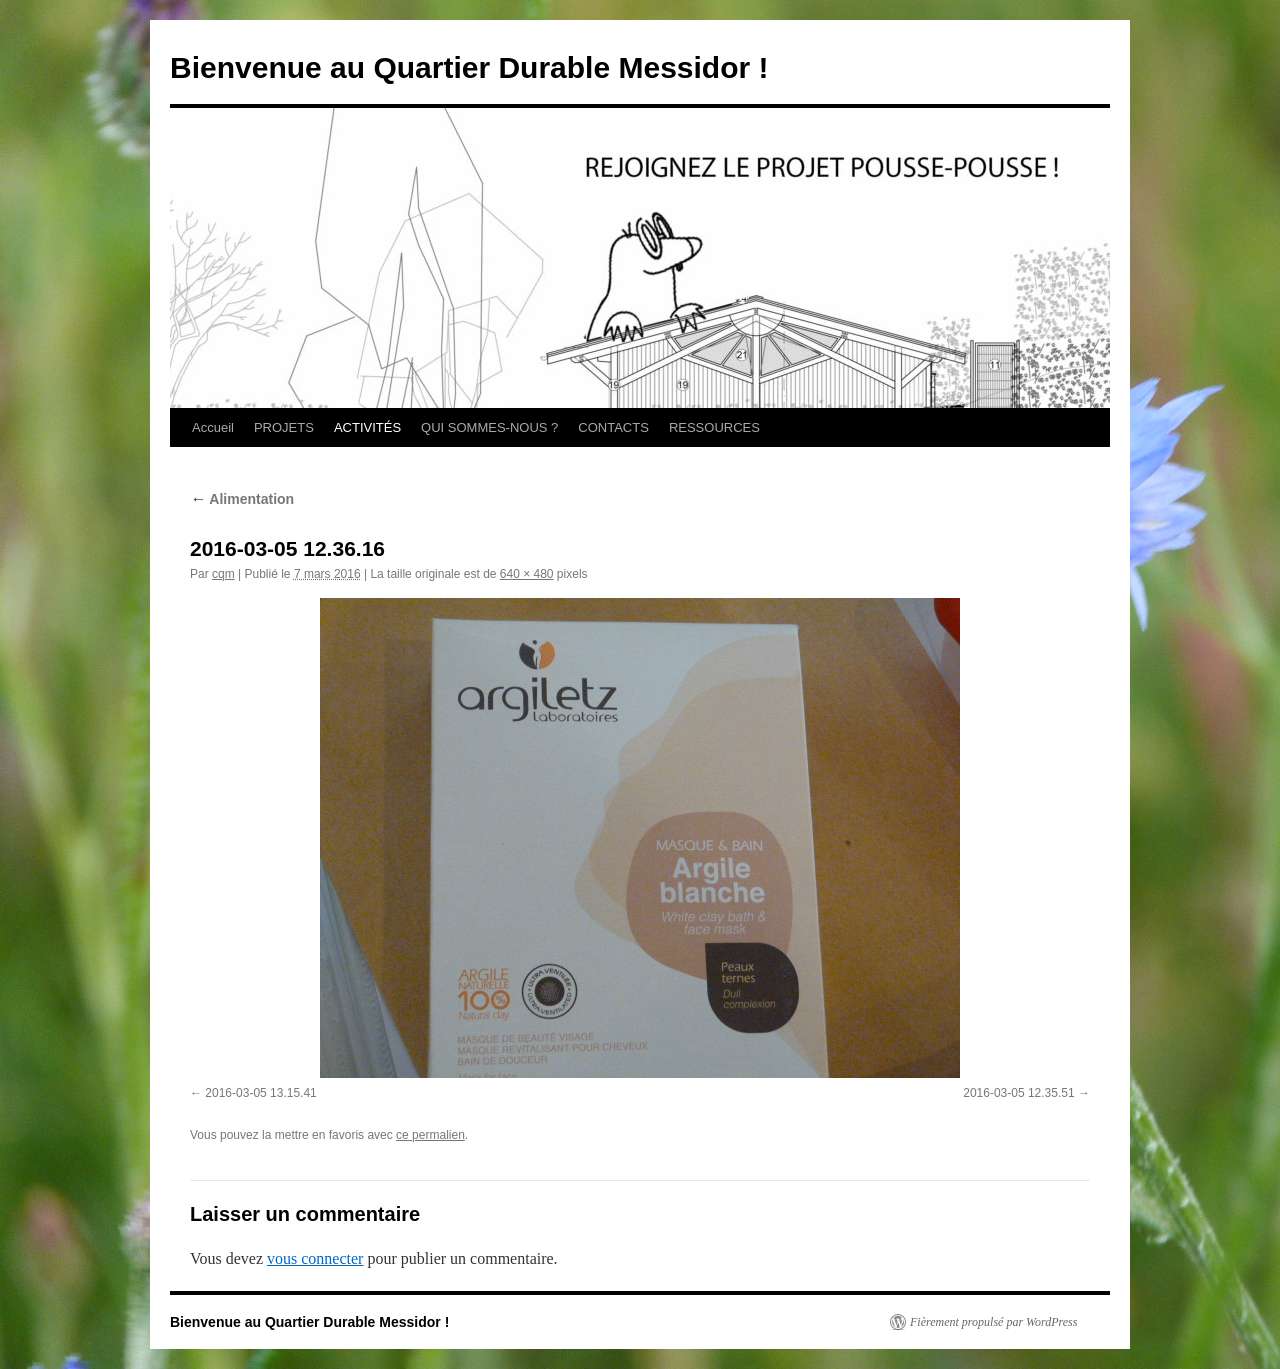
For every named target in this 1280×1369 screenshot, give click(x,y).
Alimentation (242, 499)
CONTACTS (613, 427)
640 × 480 (527, 574)
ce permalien (430, 1135)
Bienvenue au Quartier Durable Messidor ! (469, 67)
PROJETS (284, 427)
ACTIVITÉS (367, 427)
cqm (223, 574)
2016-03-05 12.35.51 (1018, 1093)
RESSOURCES (714, 427)
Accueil (213, 427)
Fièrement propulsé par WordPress (993, 1322)
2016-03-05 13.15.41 (260, 1093)
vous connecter (315, 1258)
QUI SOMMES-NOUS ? (489, 427)
